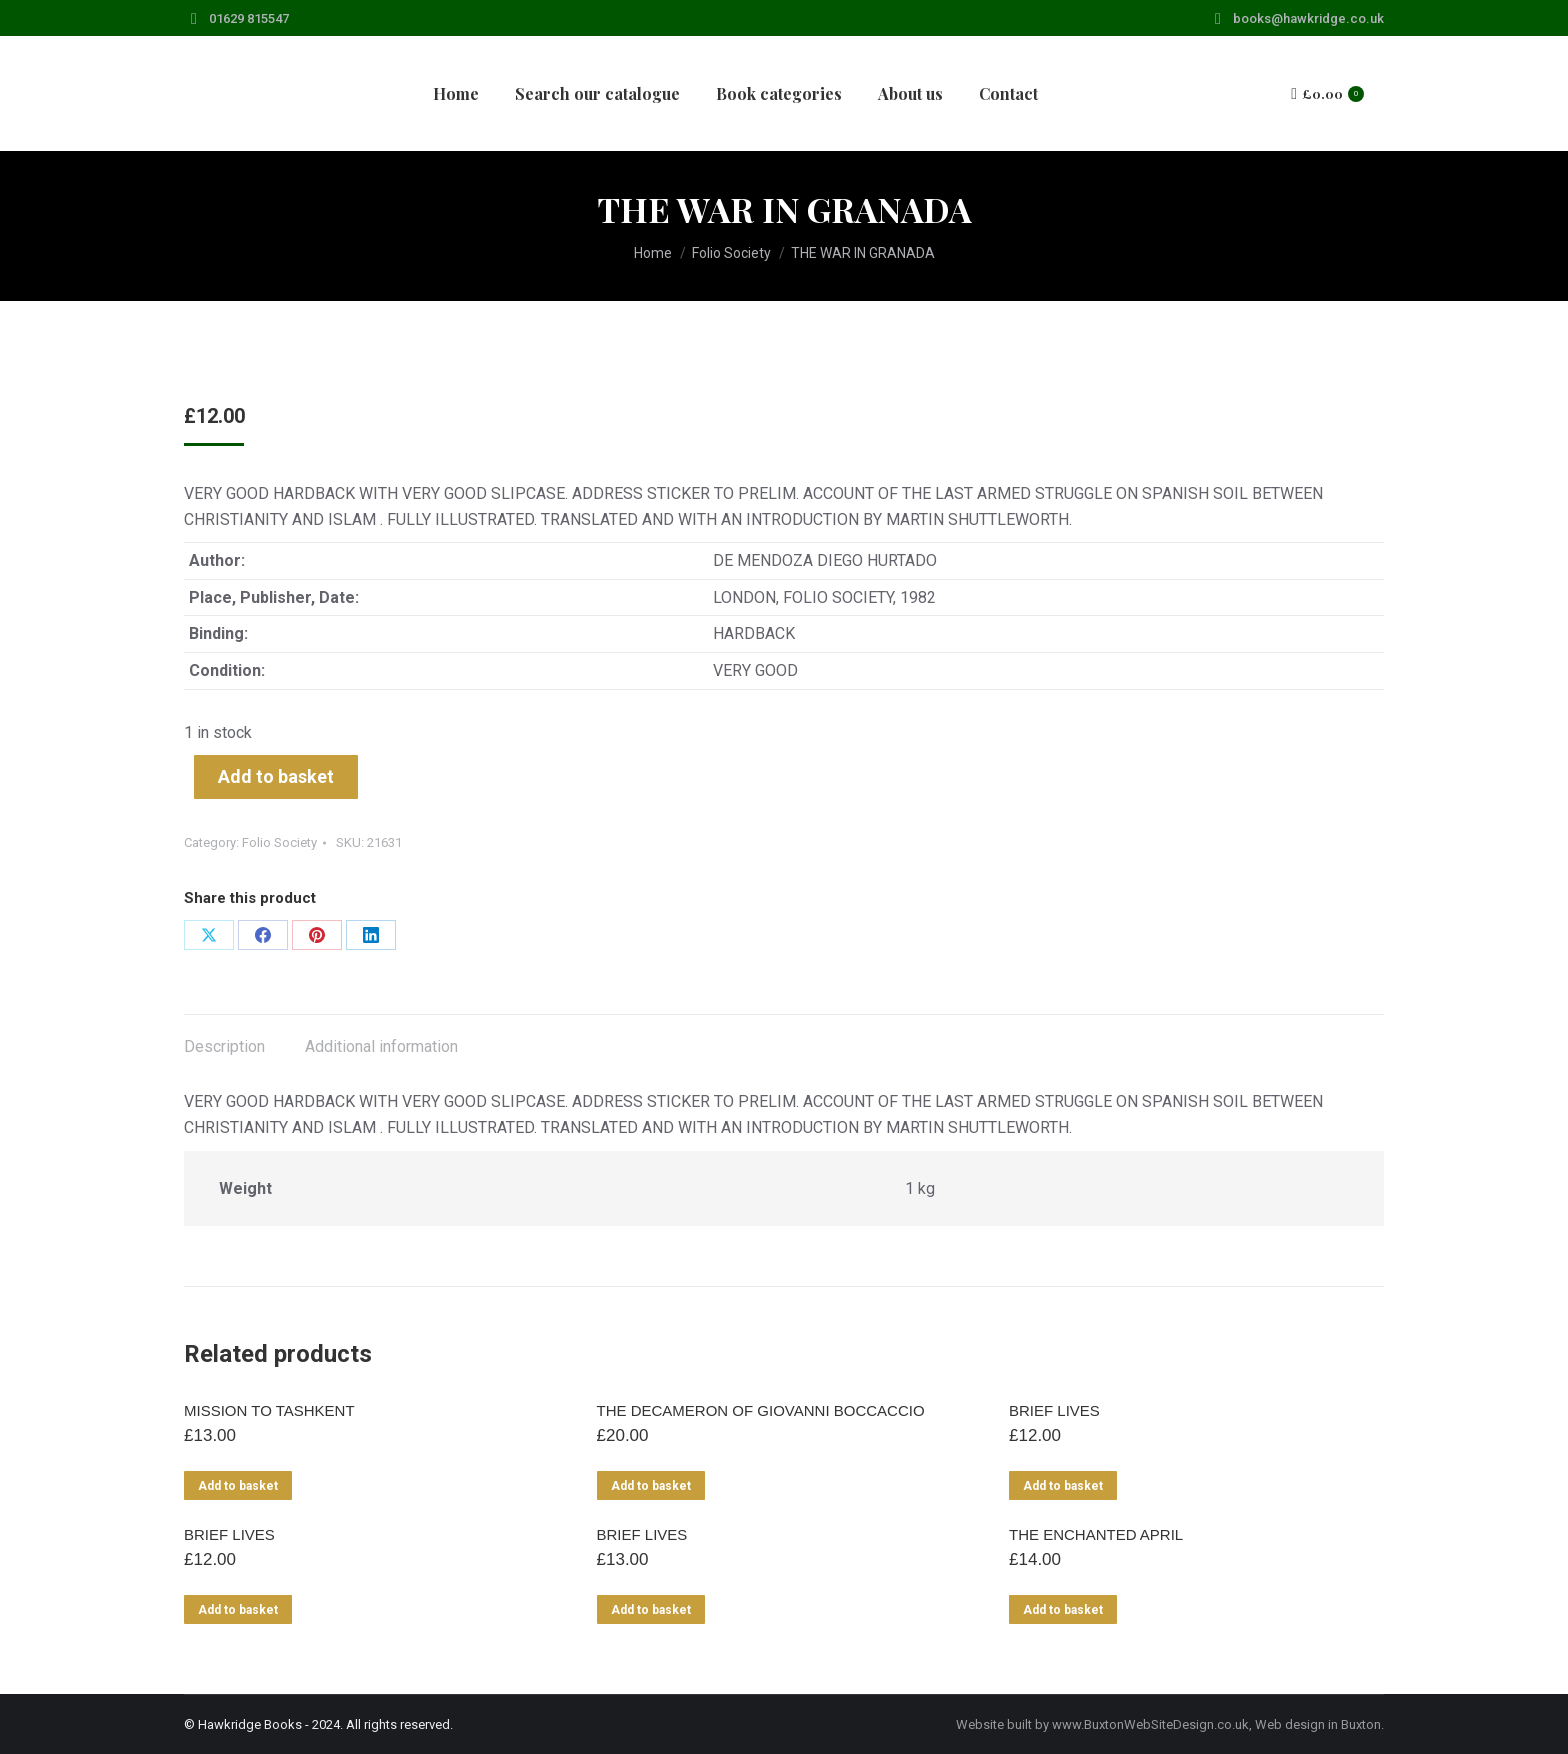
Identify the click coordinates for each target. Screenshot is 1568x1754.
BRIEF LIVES (1054, 1410)
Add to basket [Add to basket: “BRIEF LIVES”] (1063, 1486)
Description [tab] (224, 1046)
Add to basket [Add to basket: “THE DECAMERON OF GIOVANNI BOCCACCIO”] (651, 1486)
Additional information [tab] (381, 1046)
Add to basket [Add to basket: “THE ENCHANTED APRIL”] (1063, 1610)
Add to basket (276, 776)
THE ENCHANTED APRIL (1096, 1534)
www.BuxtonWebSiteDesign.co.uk (1150, 1724)
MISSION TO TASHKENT (269, 1410)
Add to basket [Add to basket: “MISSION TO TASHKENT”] (238, 1486)
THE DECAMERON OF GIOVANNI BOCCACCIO (761, 1410)
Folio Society (279, 842)
